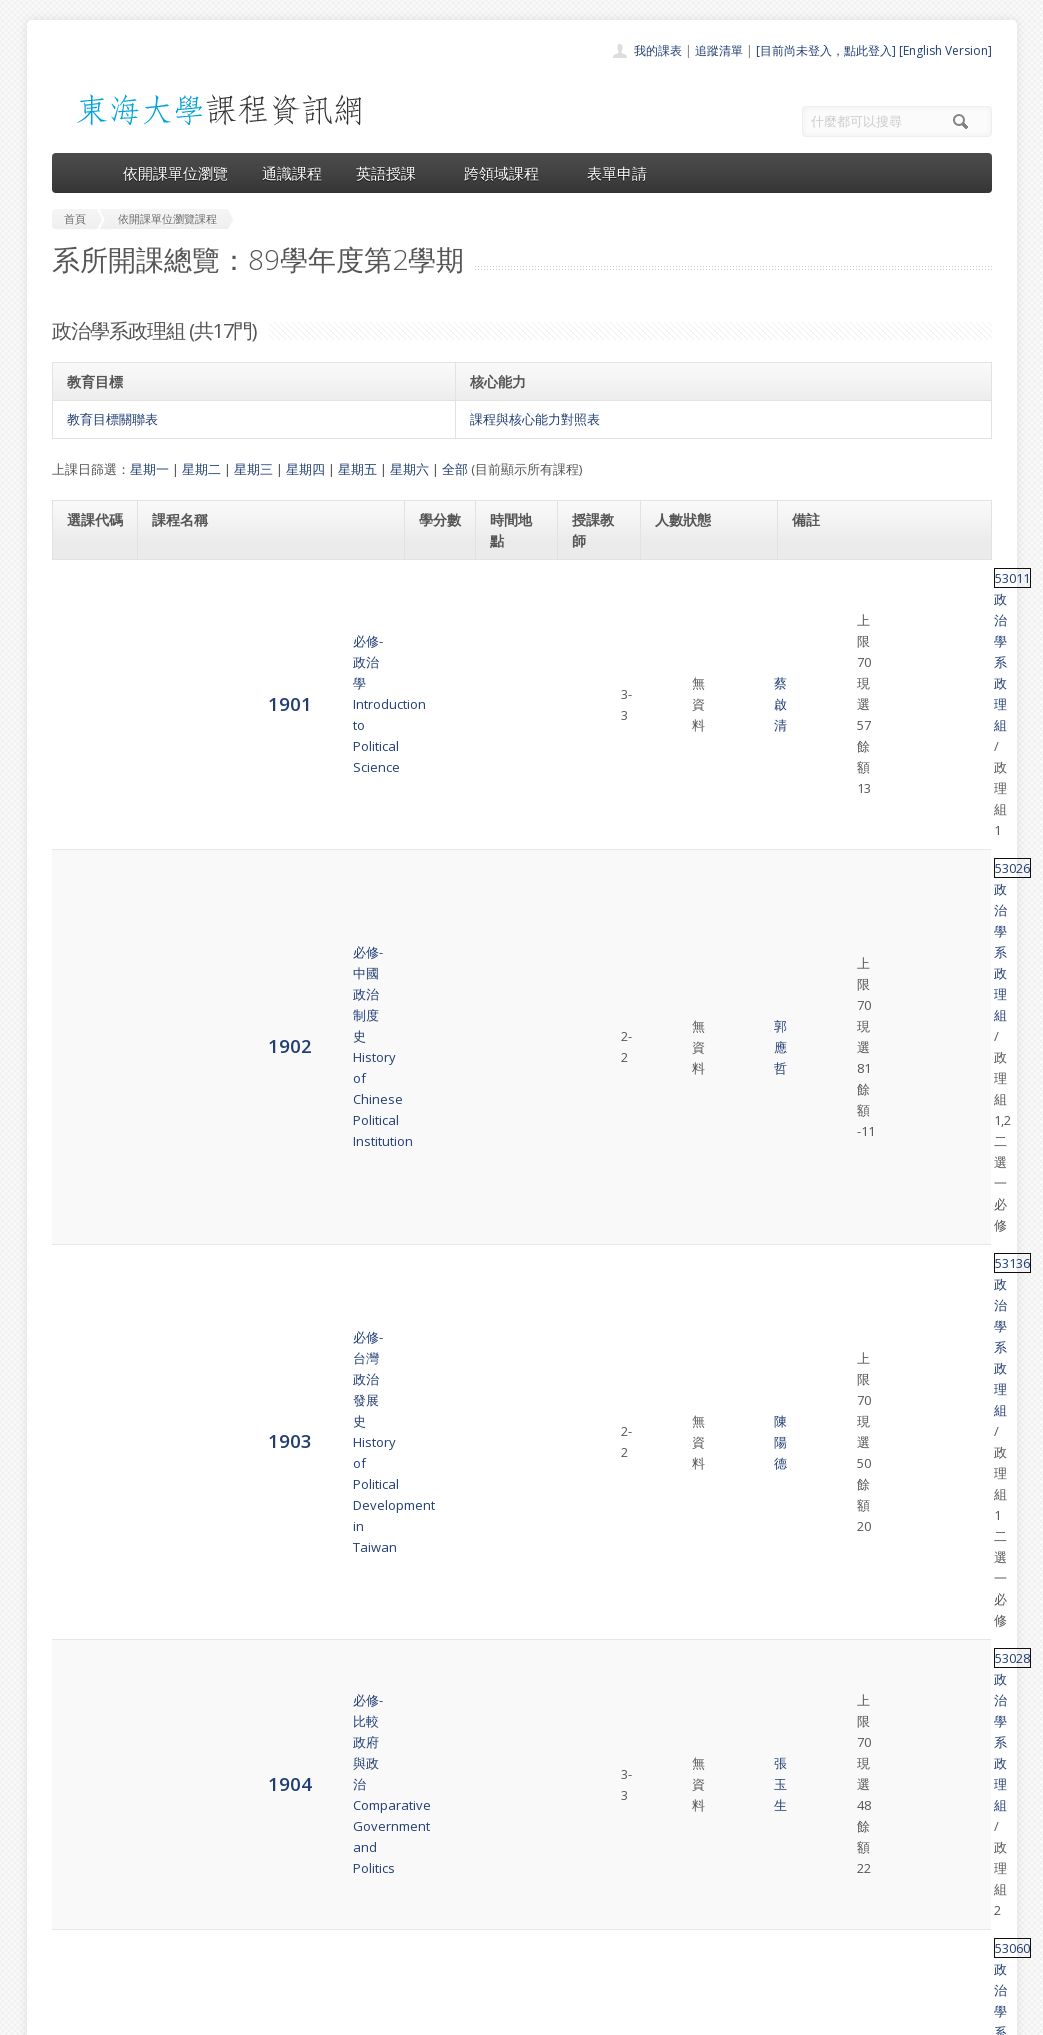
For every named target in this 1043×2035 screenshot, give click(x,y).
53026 (809, 637)
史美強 (591, 1364)
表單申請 (617, 173)
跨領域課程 (508, 173)
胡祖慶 (591, 1176)
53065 (809, 1589)
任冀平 (591, 957)
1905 (89, 876)
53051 (809, 1412)
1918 (89, 1657)
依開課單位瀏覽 (175, 173)
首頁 (458, 1826)
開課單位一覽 (482, 1848)
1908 (89, 1095)
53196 (809, 936)
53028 (809, 797)
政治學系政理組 (876, 578)
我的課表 (658, 50)
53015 (809, 1155)
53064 (809, 1075)
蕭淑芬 (591, 1305)
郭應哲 (591, 658)
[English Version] (945, 50)
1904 (89, 806)
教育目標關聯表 (112, 419)
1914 (89, 1480)
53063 (809, 1530)
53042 (809, 1235)
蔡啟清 (591, 589)
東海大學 (69, 2014)
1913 (89, 1421)
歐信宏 (591, 1541)
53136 (809, 717)
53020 (809, 1471)
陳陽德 (591, 738)
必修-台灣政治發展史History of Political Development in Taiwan (255, 738)
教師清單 (470, 1958)
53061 (809, 1648)
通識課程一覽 (482, 1870)
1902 (89, 657)
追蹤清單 (719, 50)
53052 (809, 1016)
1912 (89, 1362)
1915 (89, 1539)
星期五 (357, 469)
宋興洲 (591, 1096)
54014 (809, 1353)
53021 (809, 1294)
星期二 (201, 469)
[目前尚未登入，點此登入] (826, 50)
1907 (89, 1025)
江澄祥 (591, 1246)
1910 (89, 1244)
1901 (89, 587)
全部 (455, 469)
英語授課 (393, 173)
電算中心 (324, 2014)
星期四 (305, 469)
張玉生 (591, 808)
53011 (809, 578)
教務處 (387, 2014)
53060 (809, 856)
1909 (89, 1175)
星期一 (149, 469)
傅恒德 (591, 1027)
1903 (89, 737)
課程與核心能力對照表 (535, 419)
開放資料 (470, 1936)
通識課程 (292, 173)
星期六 (409, 469)
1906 (89, 956)
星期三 (253, 469)
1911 (89, 1303)
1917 (89, 1598)
